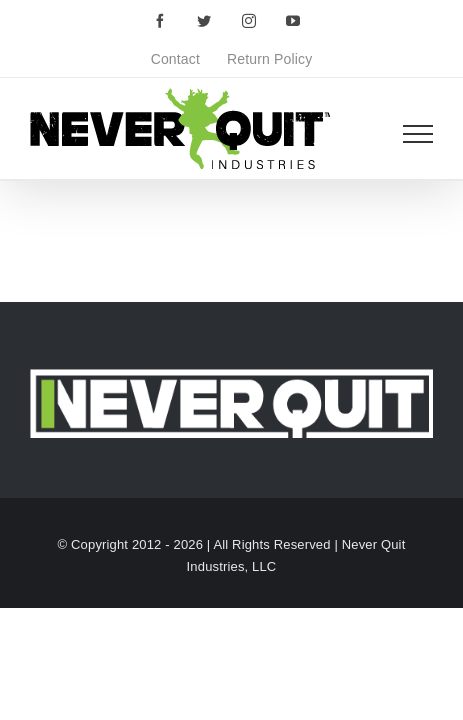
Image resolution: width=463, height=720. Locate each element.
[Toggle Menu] (418, 134)
